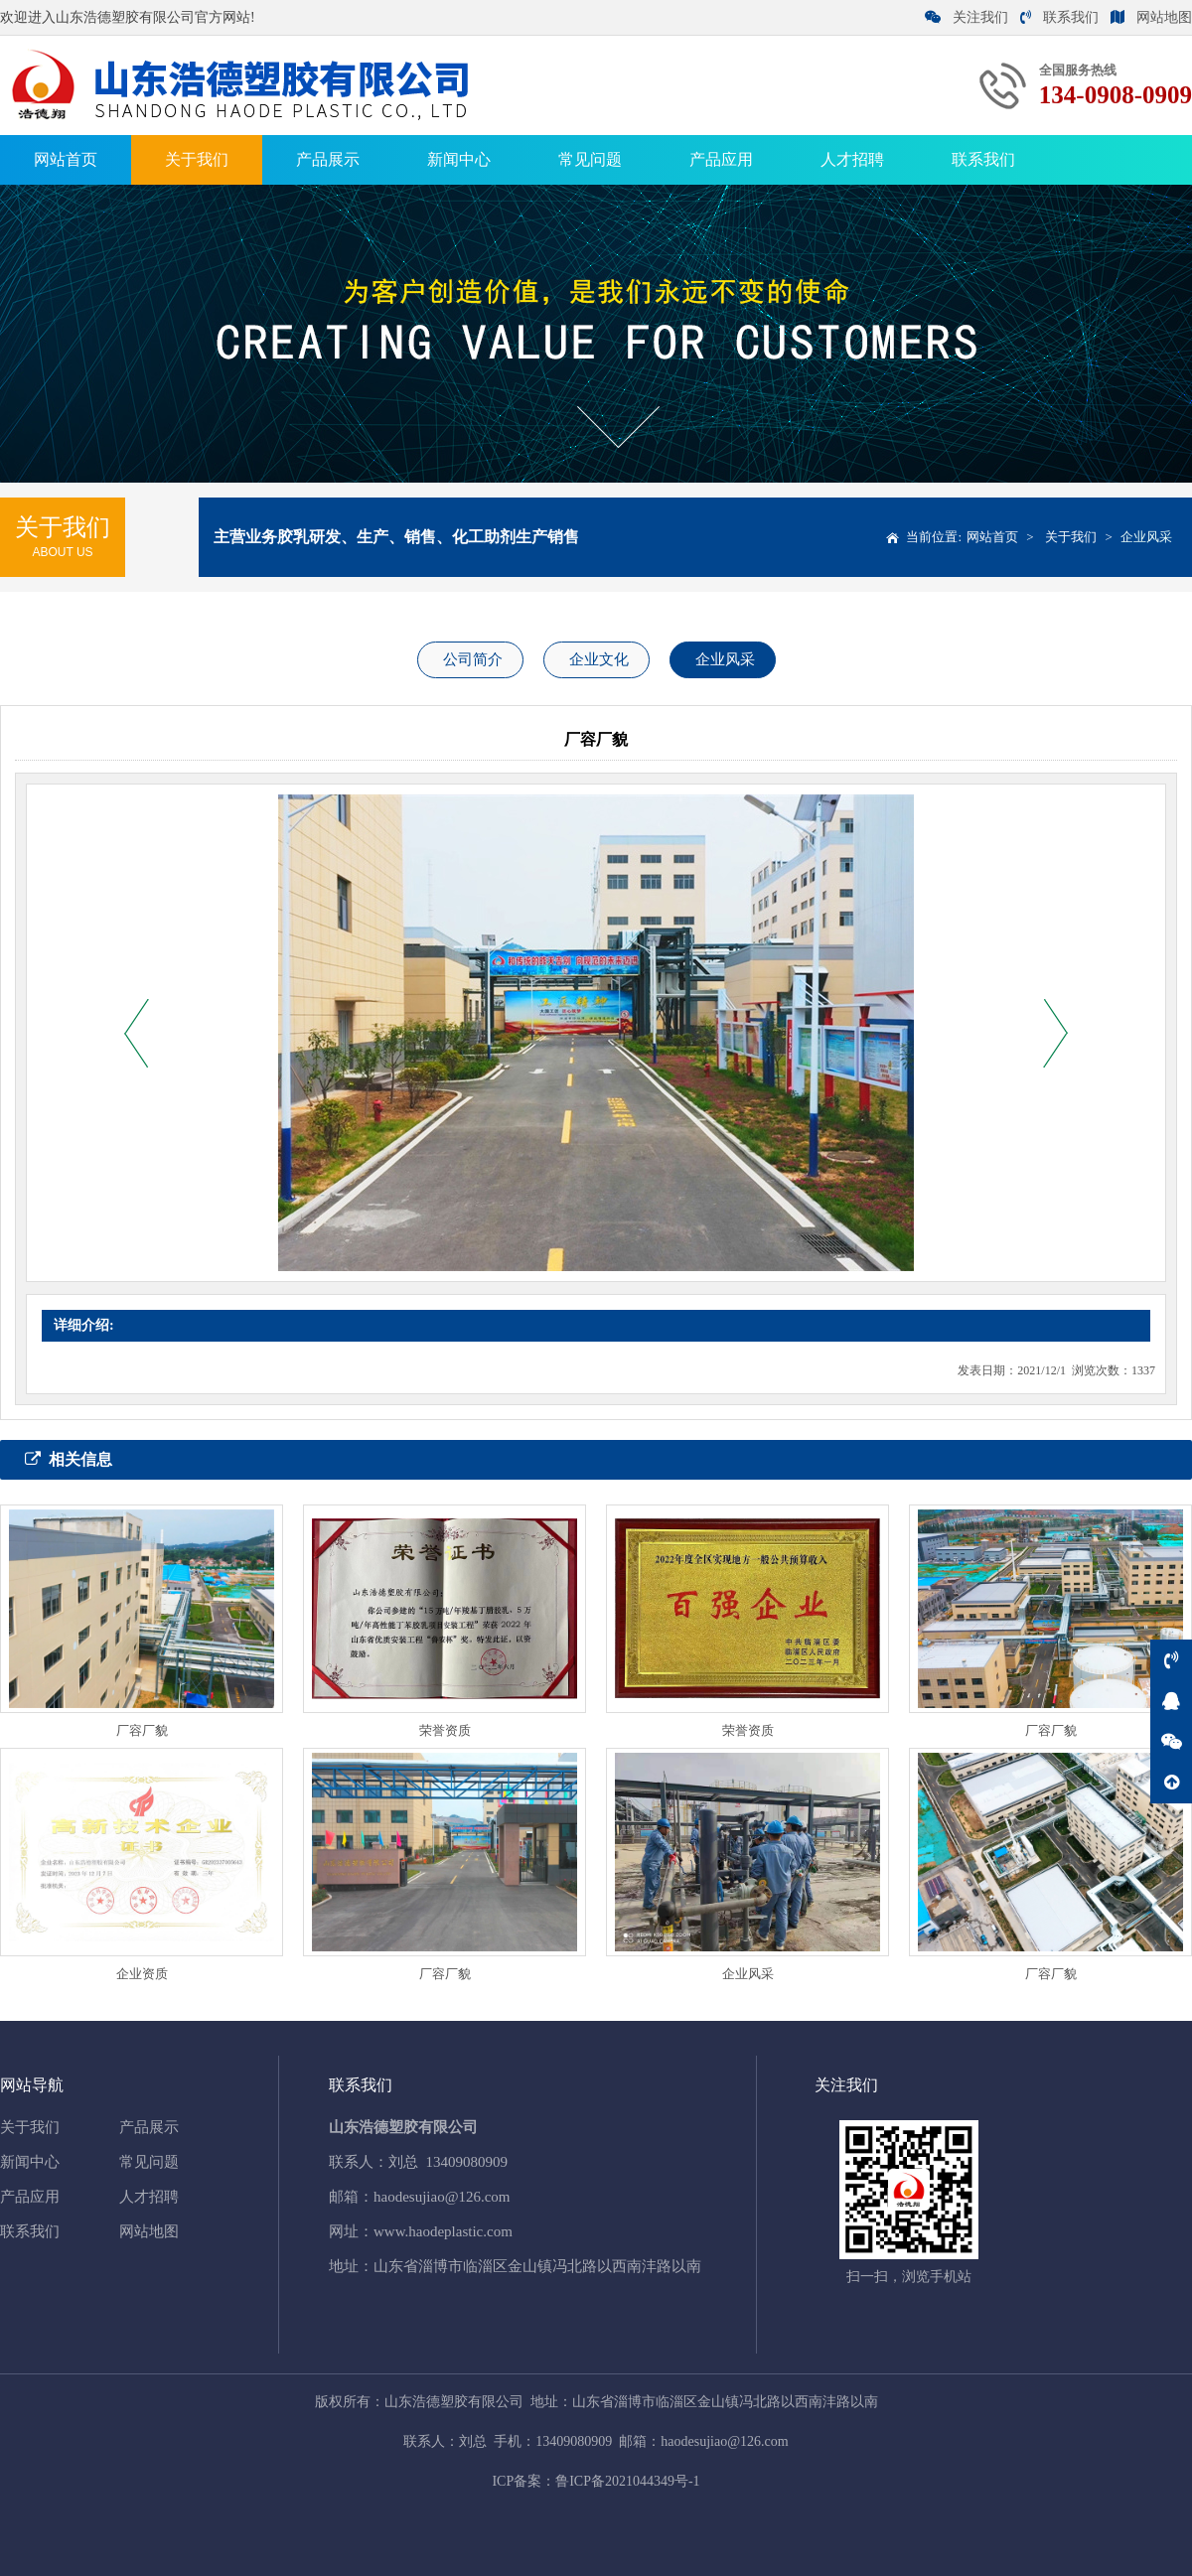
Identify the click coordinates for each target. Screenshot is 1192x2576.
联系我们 (1059, 17)
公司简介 (473, 659)
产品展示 (328, 159)
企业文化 (599, 659)
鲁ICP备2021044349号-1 (627, 2481)
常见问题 (590, 159)
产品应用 (721, 159)
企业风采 (1146, 536)
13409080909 (467, 2162)
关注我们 (966, 17)
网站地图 (1151, 17)
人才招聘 (852, 159)
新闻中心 (459, 159)
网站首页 (65, 159)
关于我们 (196, 159)
